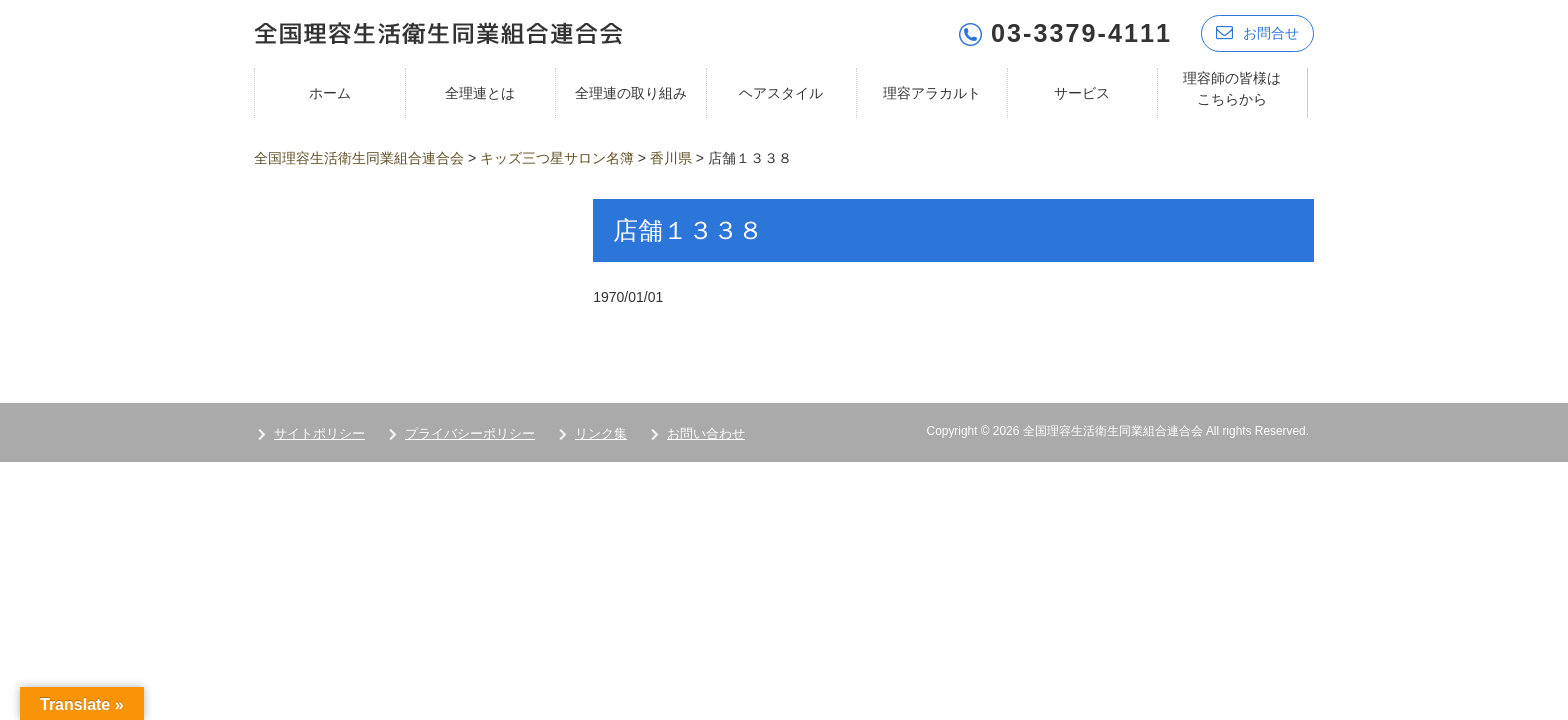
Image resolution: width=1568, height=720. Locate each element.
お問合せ (1257, 32)
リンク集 (601, 433)
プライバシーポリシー (470, 433)
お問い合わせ (706, 433)
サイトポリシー (319, 433)
